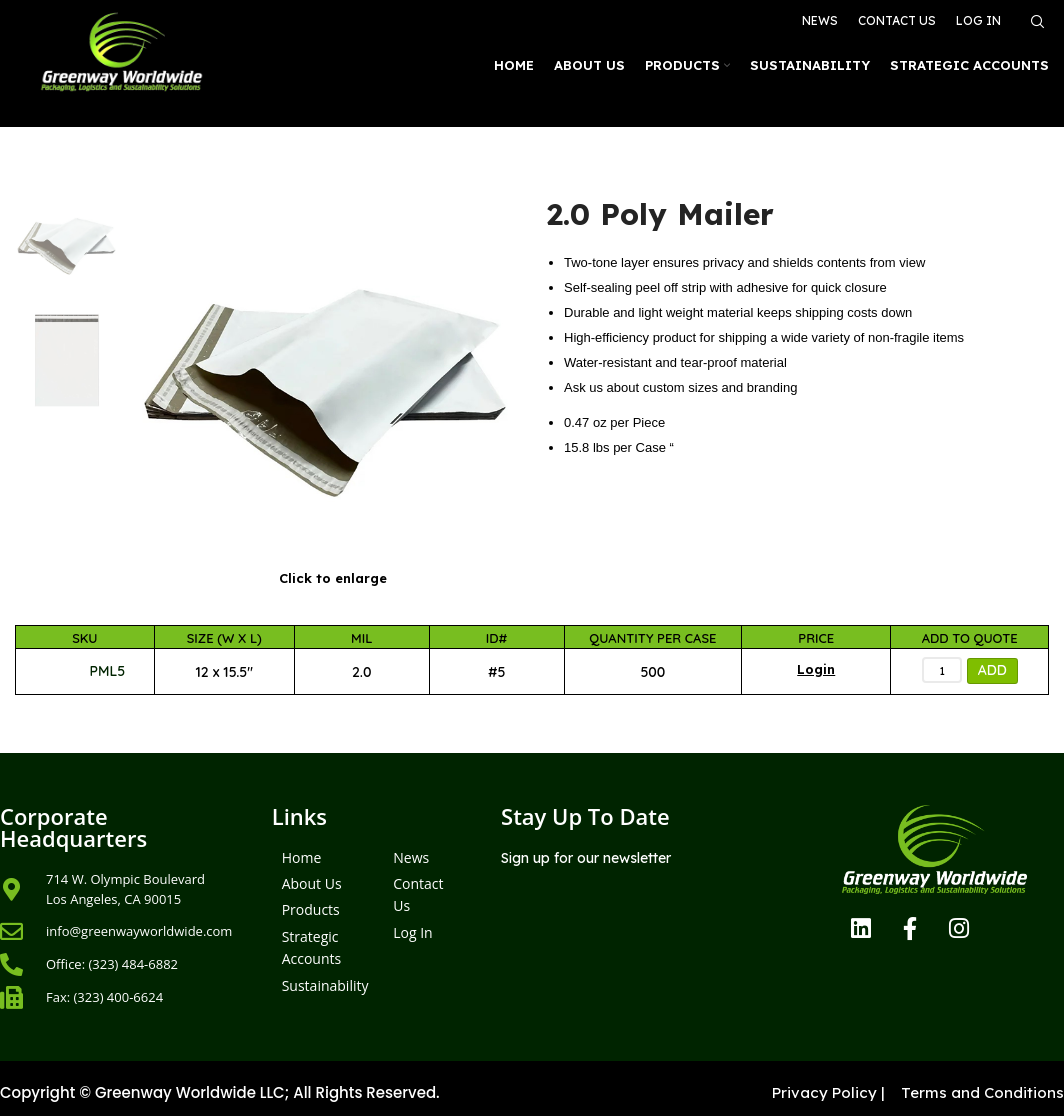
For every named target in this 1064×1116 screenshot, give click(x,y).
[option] (66, 244)
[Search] (1035, 22)
